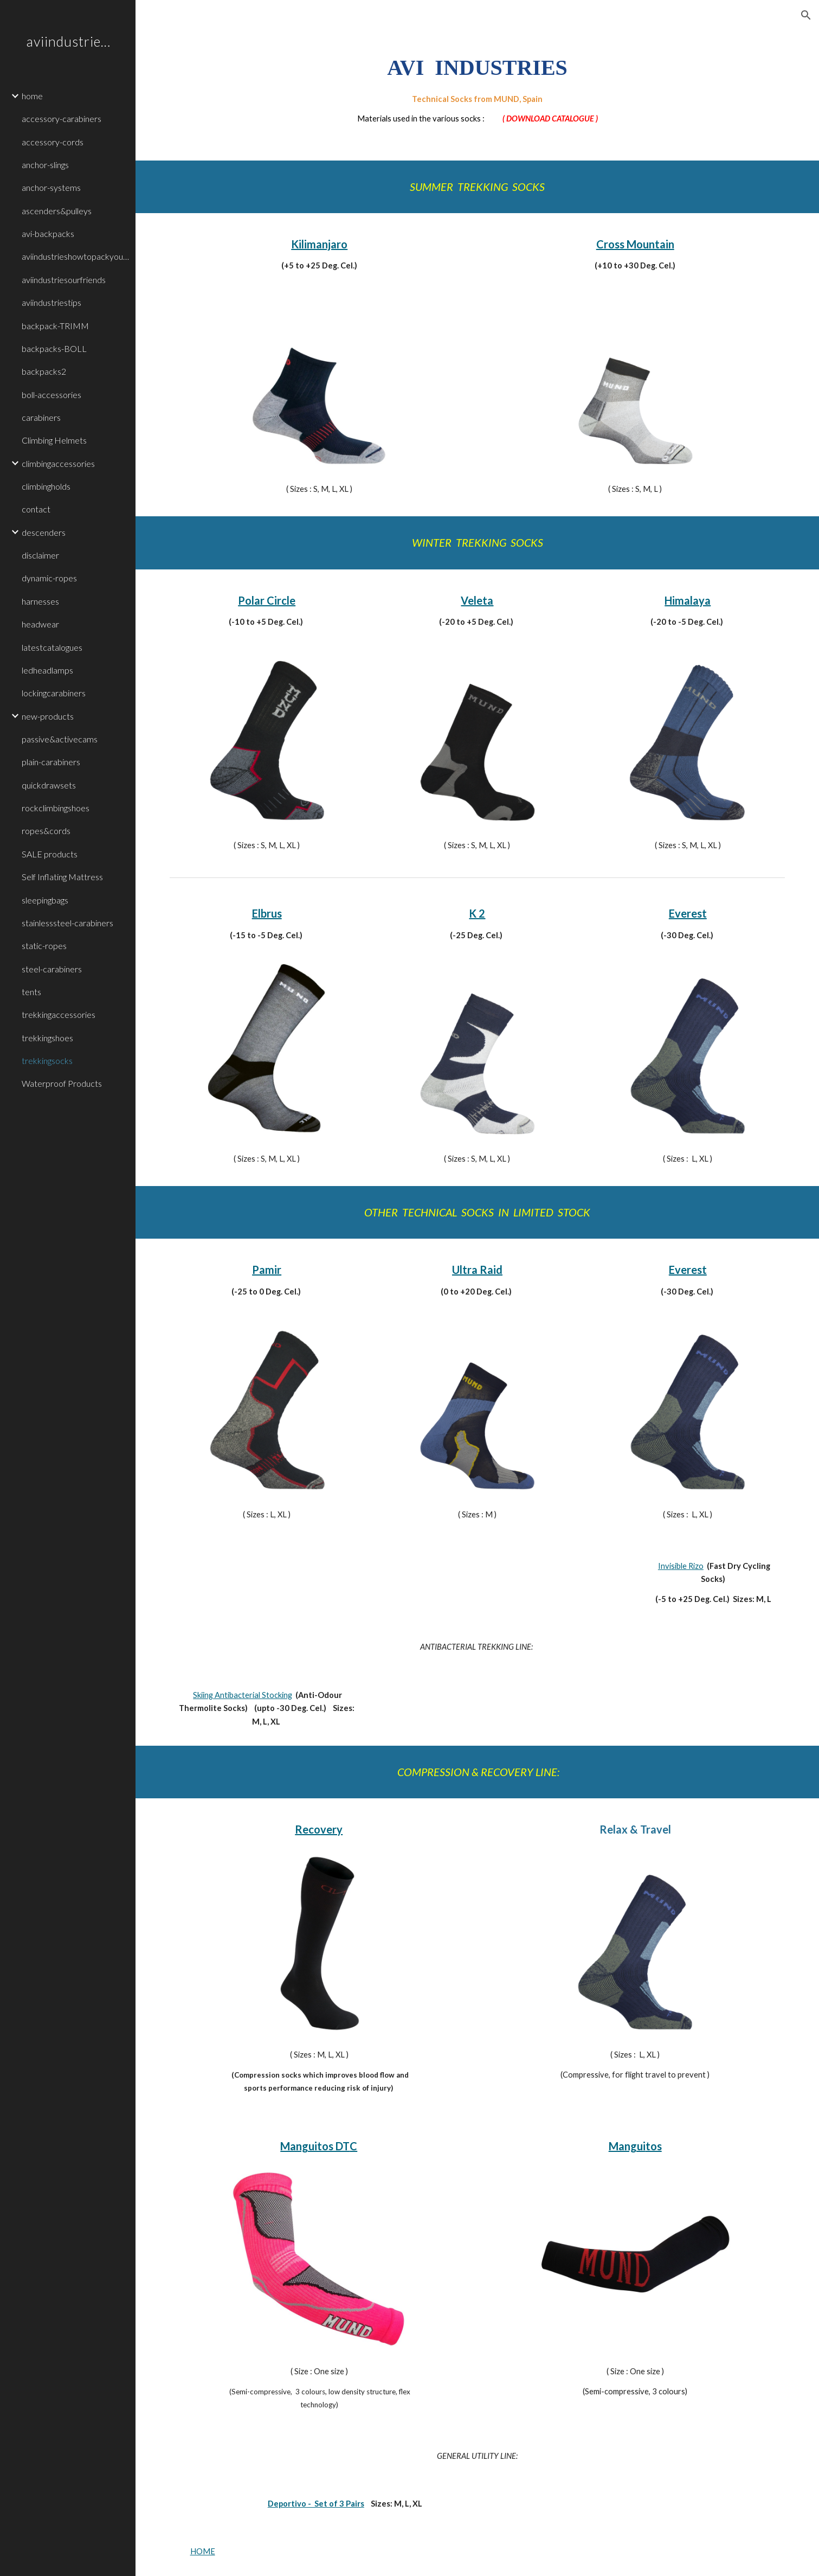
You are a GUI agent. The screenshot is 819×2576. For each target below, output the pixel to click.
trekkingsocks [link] (47, 1060)
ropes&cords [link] (46, 830)
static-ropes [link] (44, 945)
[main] (477, 88)
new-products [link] (48, 716)
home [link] (32, 96)
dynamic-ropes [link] (49, 578)
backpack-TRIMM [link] (55, 326)
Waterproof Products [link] (62, 1083)
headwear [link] (40, 624)
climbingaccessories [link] (58, 463)
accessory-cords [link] (52, 142)
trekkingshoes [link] (47, 1038)
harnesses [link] (40, 601)
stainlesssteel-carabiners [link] (67, 923)
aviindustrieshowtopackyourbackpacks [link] (75, 256)
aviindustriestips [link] (51, 302)
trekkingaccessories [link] (58, 1014)
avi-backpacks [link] (48, 233)
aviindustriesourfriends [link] (64, 279)
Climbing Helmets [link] (54, 440)
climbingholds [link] (46, 486)
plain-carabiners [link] (51, 762)
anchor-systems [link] (51, 187)
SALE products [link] (50, 854)
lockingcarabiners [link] (54, 693)
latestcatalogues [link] (52, 647)
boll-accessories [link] (51, 394)
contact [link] (36, 509)
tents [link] (31, 991)
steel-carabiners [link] (52, 969)
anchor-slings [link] (45, 164)
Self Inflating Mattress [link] (62, 877)
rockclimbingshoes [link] (55, 808)
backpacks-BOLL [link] (54, 348)
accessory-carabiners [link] (61, 118)
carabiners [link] (41, 417)
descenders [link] (44, 532)
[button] (806, 15)
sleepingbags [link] (45, 900)
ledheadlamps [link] (47, 670)
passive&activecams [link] (60, 739)
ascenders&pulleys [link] (57, 211)
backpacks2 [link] (44, 371)
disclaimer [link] (40, 555)
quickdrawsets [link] (49, 785)
